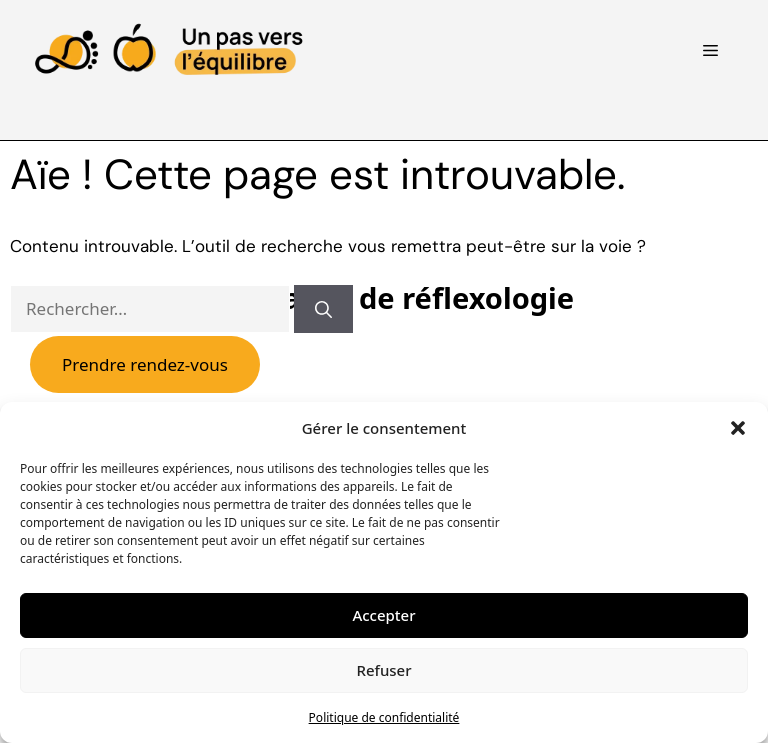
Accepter (383, 615)
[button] (738, 428)
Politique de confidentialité (384, 717)
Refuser (383, 670)
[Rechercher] (323, 309)
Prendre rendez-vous (145, 364)
